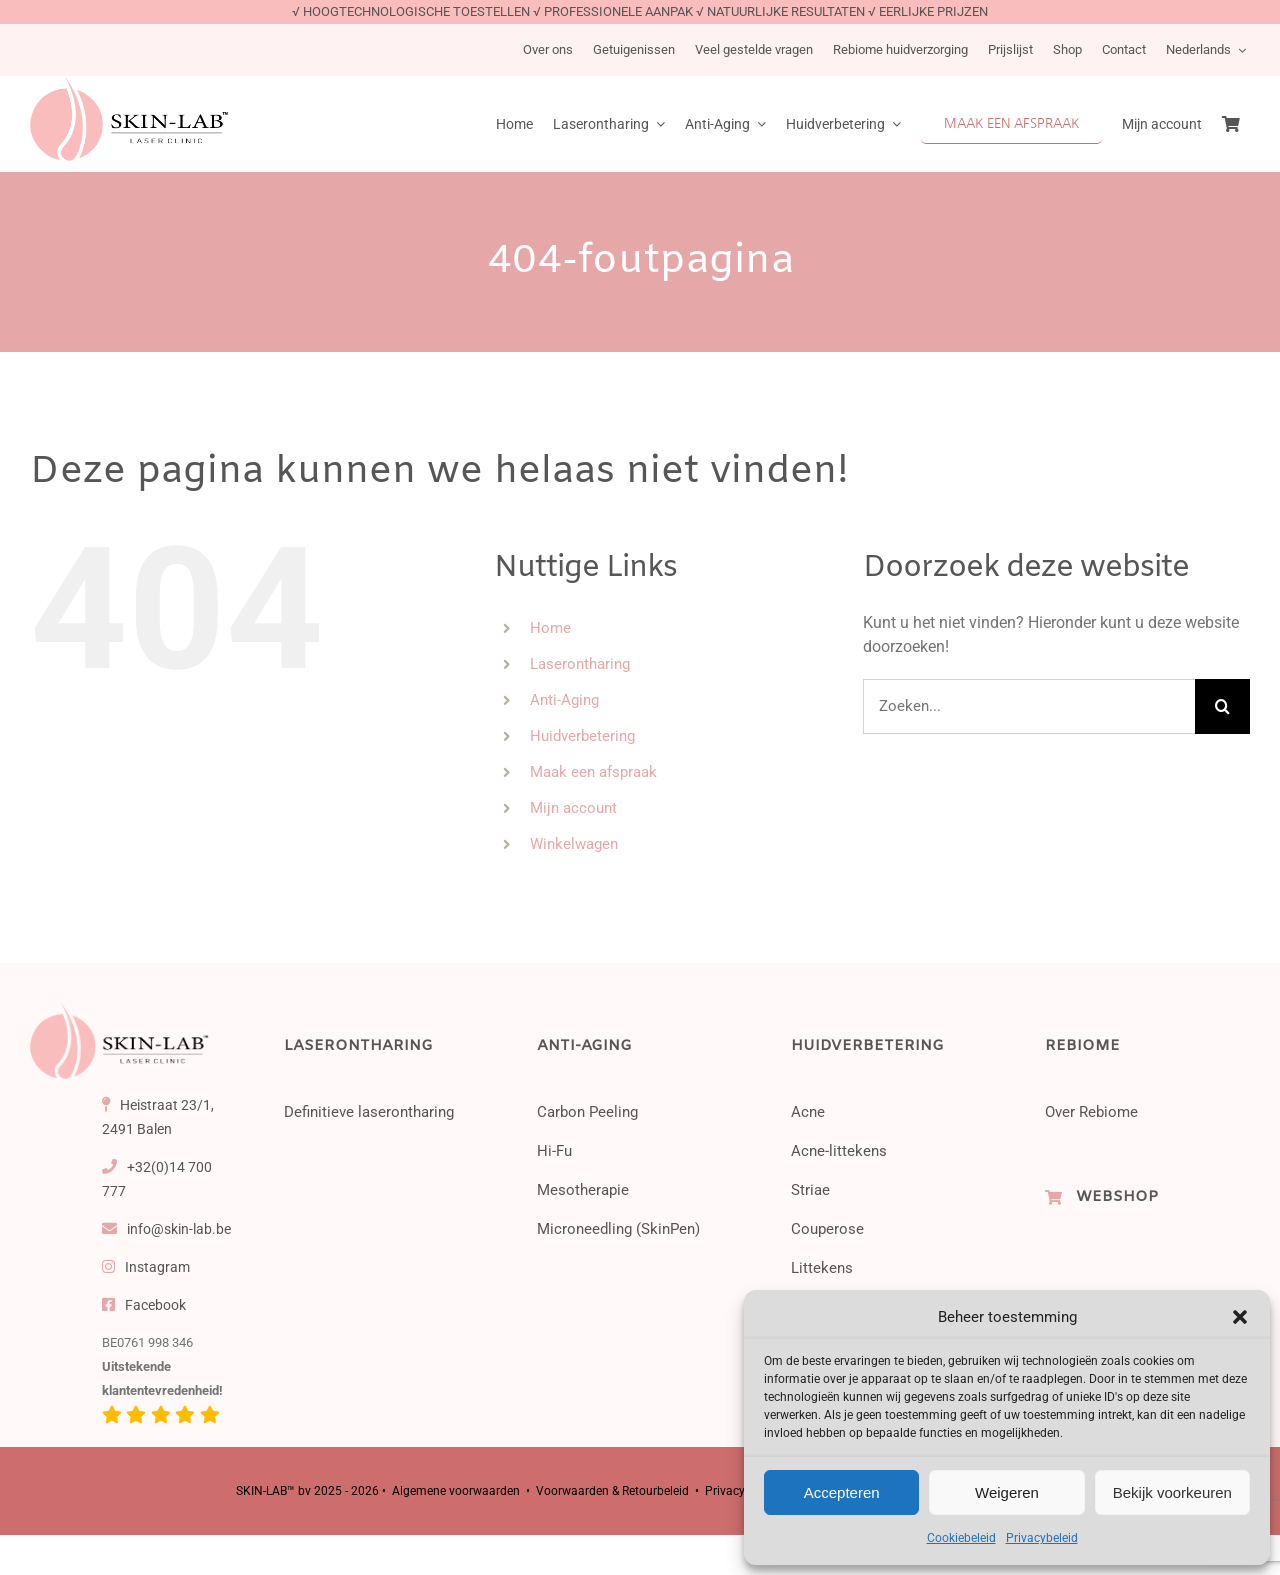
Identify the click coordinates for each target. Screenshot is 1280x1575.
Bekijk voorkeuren (1172, 1492)
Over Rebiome (1091, 1112)
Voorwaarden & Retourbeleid (612, 1491)
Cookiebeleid (961, 1538)
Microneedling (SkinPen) (618, 1229)
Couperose (827, 1229)
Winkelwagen (574, 844)
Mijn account (573, 808)
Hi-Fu (554, 1151)
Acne (808, 1112)
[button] (1240, 1317)
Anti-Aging (564, 700)
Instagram (146, 1267)
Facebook (144, 1305)
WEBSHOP (1117, 1197)
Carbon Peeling (587, 1112)
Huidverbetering (582, 736)
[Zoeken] (1222, 706)
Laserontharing (580, 664)
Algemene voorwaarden (456, 1491)
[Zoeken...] (1029, 706)
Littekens (822, 1268)
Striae (810, 1190)
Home (550, 628)
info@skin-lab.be (167, 1229)
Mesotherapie (583, 1190)
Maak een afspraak (593, 772)
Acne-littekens (839, 1151)
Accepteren (842, 1492)
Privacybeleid (1042, 1538)
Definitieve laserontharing (369, 1112)
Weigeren (1007, 1492)
